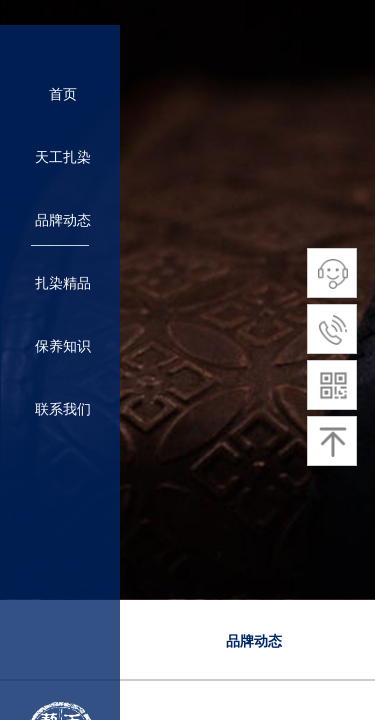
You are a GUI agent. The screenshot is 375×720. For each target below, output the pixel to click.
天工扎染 (63, 157)
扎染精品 (63, 283)
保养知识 (63, 346)
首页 (63, 94)
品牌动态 (254, 641)
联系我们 (63, 409)
